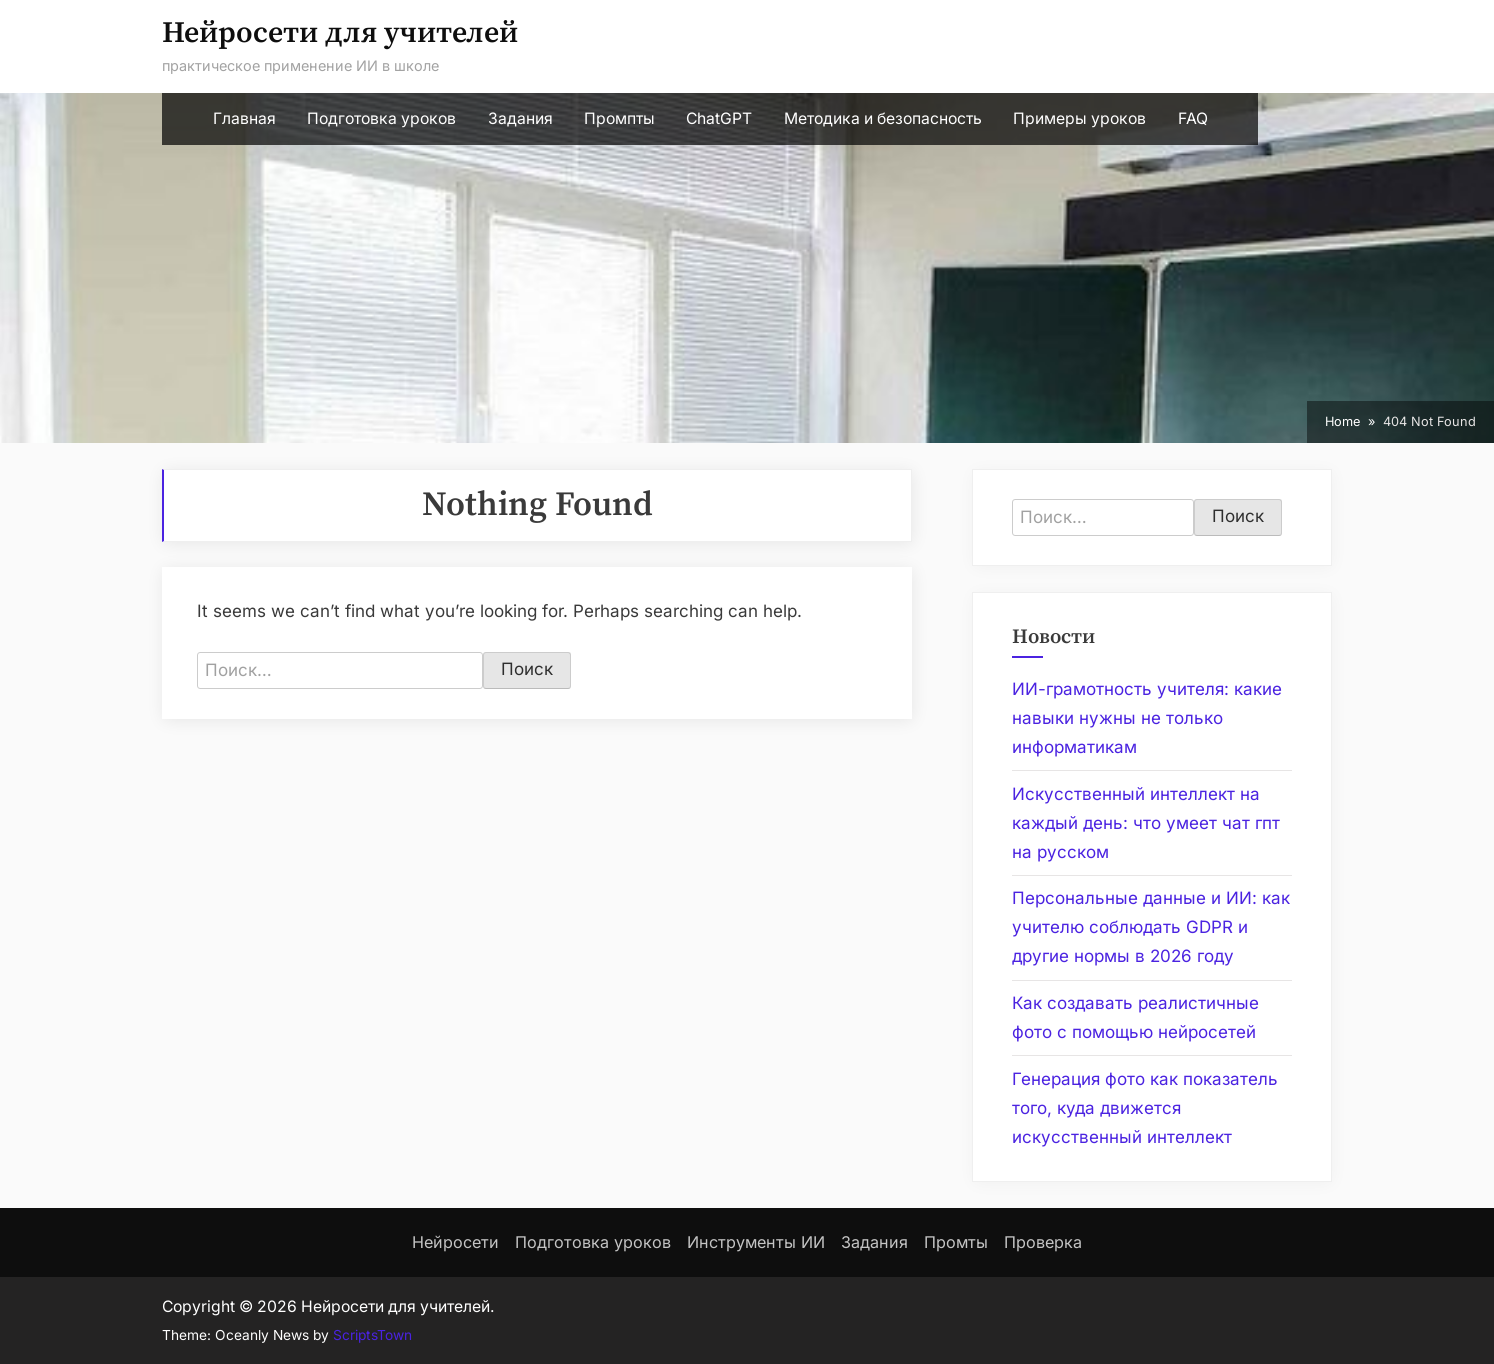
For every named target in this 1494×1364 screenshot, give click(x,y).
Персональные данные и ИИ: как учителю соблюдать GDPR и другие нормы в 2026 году (1151, 927)
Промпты (619, 118)
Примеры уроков (1079, 118)
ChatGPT (719, 118)
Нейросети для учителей (340, 33)
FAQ (1193, 118)
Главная (244, 118)
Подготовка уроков (381, 118)
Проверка (1043, 1242)
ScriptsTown (372, 1335)
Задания (520, 118)
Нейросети (455, 1242)
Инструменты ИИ (756, 1242)
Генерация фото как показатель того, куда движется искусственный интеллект (1145, 1108)
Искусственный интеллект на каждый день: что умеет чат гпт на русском (1146, 823)
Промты (956, 1242)
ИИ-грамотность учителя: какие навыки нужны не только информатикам (1147, 718)
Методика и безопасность (883, 118)
